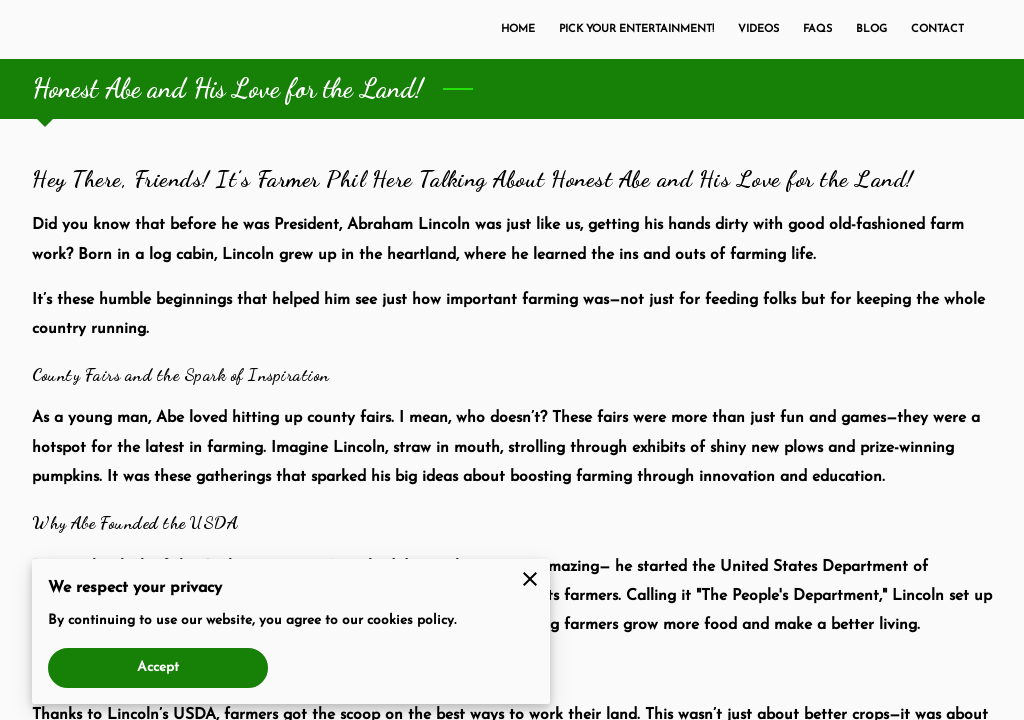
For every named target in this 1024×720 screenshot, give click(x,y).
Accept (158, 667)
